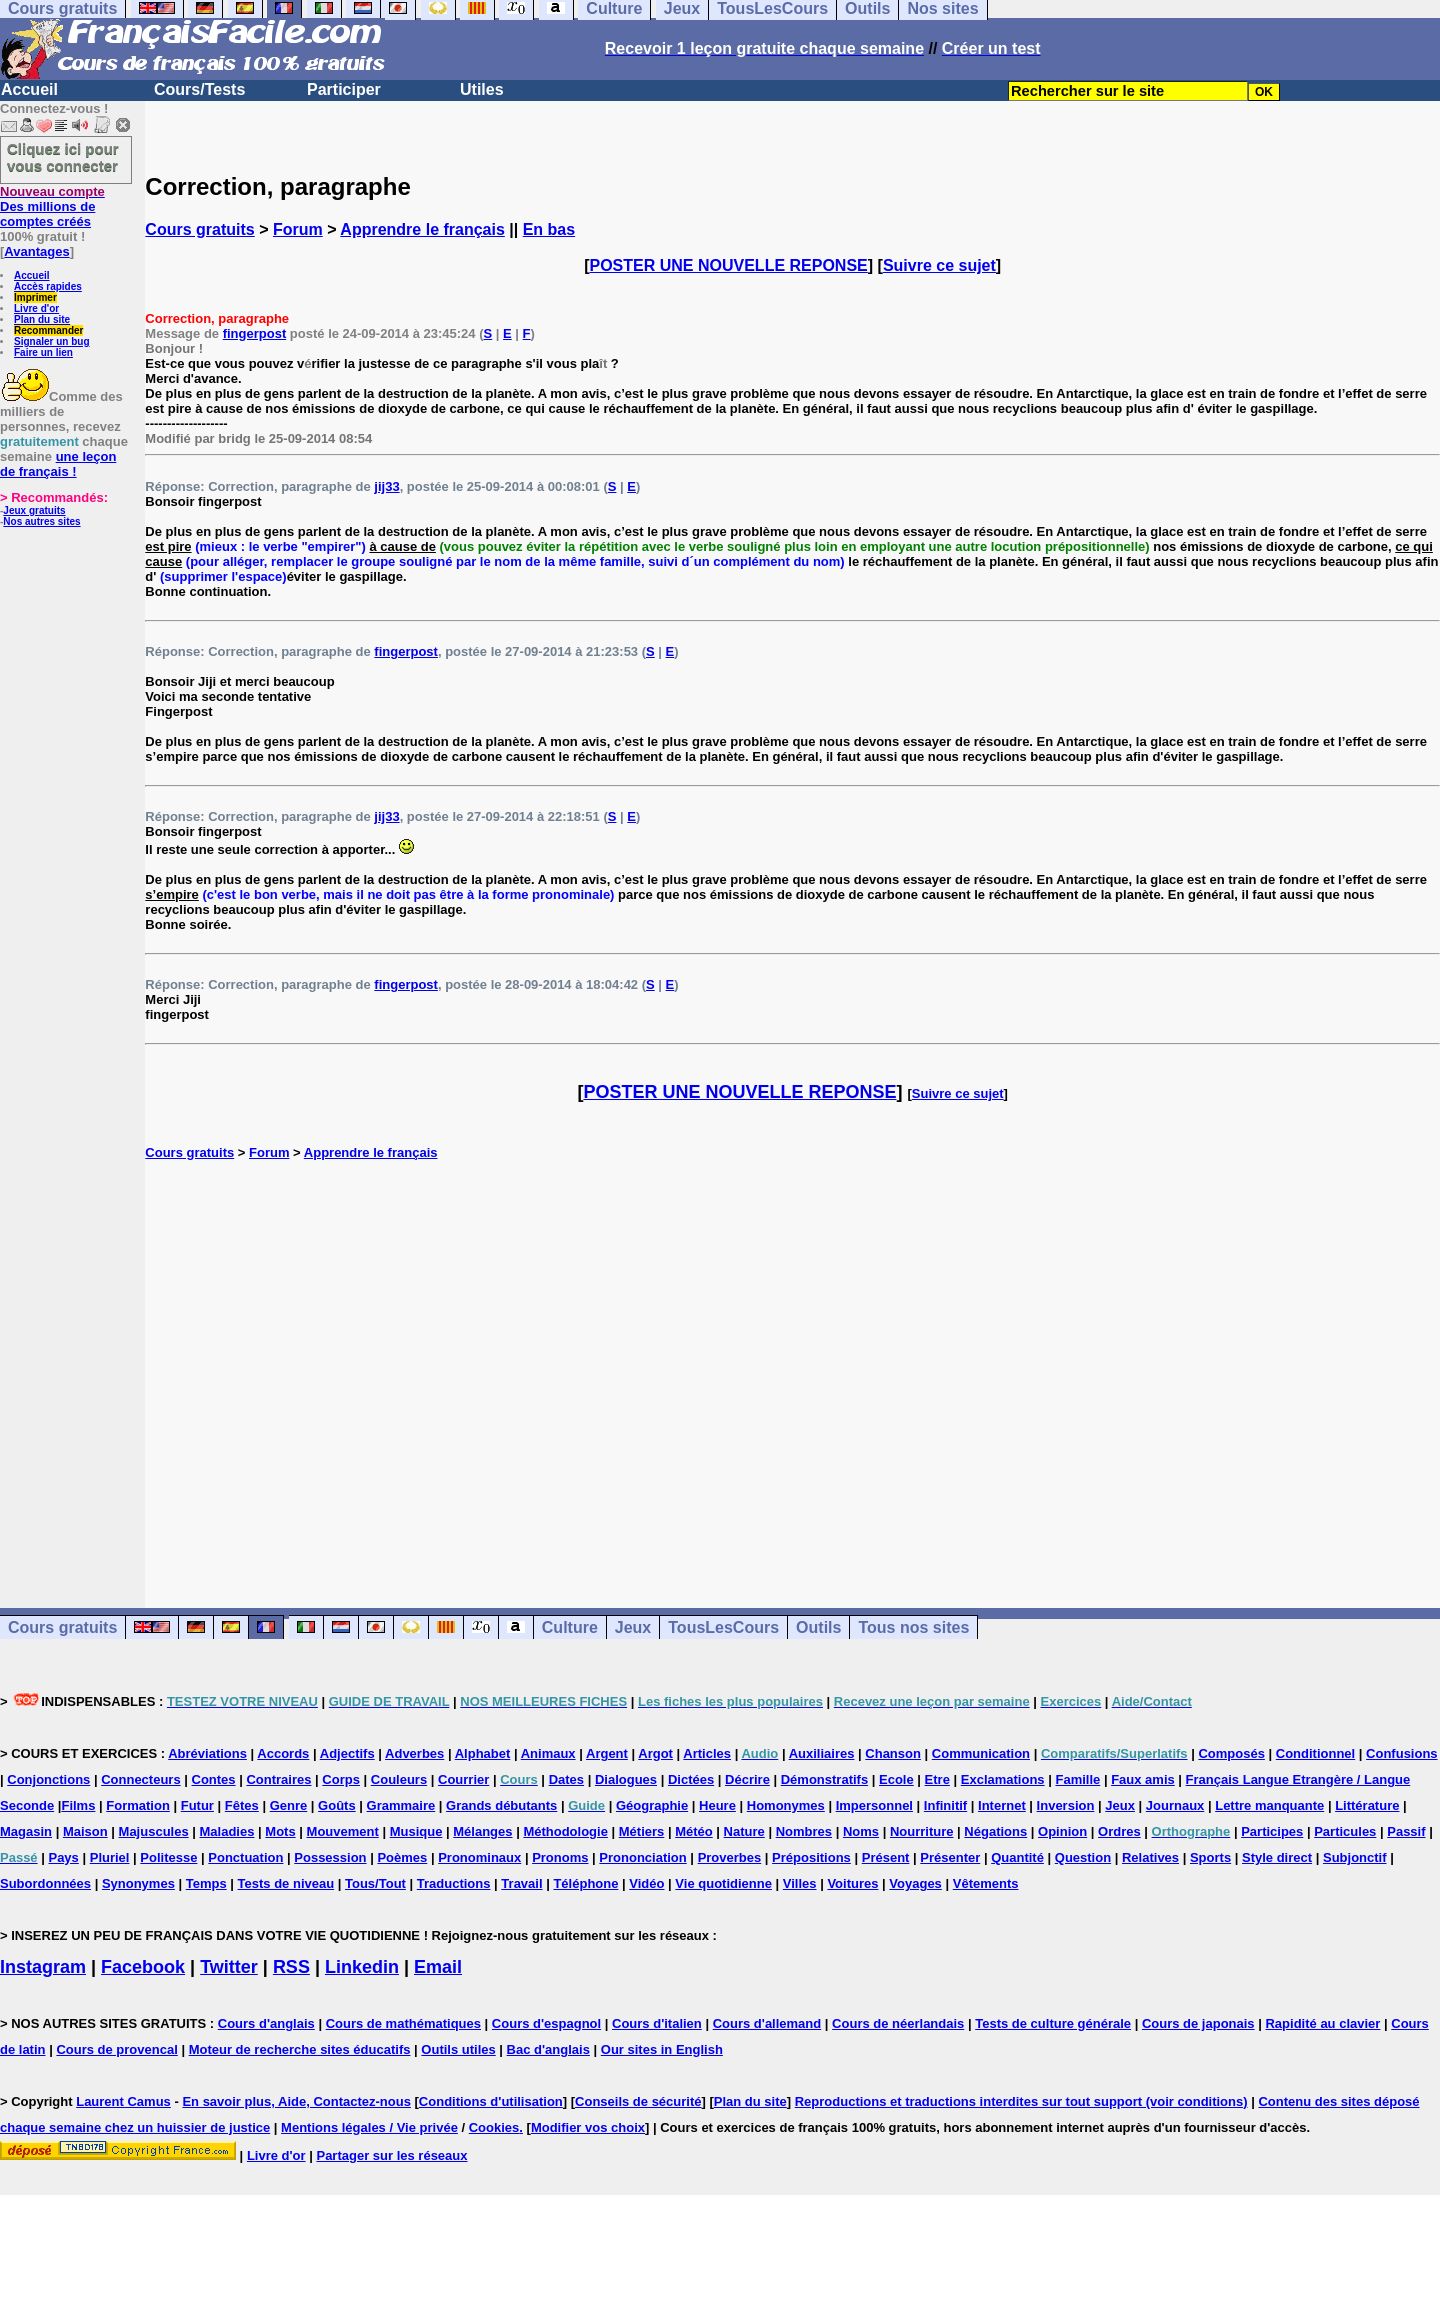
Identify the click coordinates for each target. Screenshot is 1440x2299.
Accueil (29, 89)
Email (438, 1967)
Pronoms (560, 1857)
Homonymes (786, 1805)
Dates (566, 1779)
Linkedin (362, 1967)
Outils (818, 1627)
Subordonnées (45, 1883)
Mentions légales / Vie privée (369, 2127)
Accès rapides (48, 286)
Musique (416, 1831)
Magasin (26, 1831)
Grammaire (401, 1805)
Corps (341, 1779)
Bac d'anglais (548, 2049)
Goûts (337, 1805)
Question (1083, 1857)
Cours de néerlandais (898, 2023)
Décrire (747, 1779)
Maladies (227, 1831)
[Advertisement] (793, 1363)
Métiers (642, 1831)
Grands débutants (501, 1805)
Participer (344, 89)
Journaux (1175, 1805)
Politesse (168, 1857)
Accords (283, 1753)
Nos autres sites (41, 521)
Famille (1077, 1779)
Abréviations (207, 1753)
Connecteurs (140, 1779)
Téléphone (585, 1883)
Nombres (804, 1831)
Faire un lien (43, 352)
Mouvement (343, 1831)
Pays (63, 1857)
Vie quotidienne (723, 1883)
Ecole (896, 1779)
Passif (1406, 1831)
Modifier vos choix (588, 2127)
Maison (85, 1831)
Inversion (1066, 1805)
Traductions (454, 1883)
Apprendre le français (422, 229)
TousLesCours (723, 1627)
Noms (861, 1831)
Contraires (278, 1779)
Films (78, 1805)
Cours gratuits (199, 229)
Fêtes (242, 1805)
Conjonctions (48, 1779)
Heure (717, 1805)
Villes (800, 1883)
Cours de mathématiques (403, 2023)
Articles (707, 1753)
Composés (1231, 1753)
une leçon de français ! (58, 464)
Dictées (691, 1779)
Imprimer (35, 297)
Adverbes (414, 1753)
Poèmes (402, 1857)
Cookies (494, 2127)
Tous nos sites (913, 1627)
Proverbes (730, 1857)
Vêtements (986, 1883)
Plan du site (42, 319)
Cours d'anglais (266, 2023)
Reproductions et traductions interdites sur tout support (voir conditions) (1021, 2101)
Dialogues (626, 1779)
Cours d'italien (657, 2023)
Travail (521, 1883)
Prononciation (642, 1857)
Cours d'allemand (767, 2023)
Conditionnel (1315, 1753)
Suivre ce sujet (939, 265)
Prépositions (811, 1857)
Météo (694, 1831)
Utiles (482, 89)
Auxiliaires (822, 1753)
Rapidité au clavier (1322, 2023)
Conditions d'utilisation (491, 2101)
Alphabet (483, 1753)
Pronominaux (479, 1857)
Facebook (143, 1967)
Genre (289, 1805)
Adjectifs (347, 1753)
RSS (291, 1967)
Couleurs (399, 1779)
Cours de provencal (116, 2049)
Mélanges (482, 1831)
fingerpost (255, 333)
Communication (981, 1753)
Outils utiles (458, 2049)
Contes (214, 1779)
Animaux (548, 1753)
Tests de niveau (286, 1883)
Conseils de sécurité (638, 2101)
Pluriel (110, 1857)
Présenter (950, 1857)
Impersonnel (874, 1805)
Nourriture (922, 1831)
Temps (206, 1883)
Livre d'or (36, 308)
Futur (197, 1805)
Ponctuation (245, 1857)
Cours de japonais (1198, 2023)
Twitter (229, 1967)
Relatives (1150, 1857)
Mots (280, 1831)
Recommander (48, 330)
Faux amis (1143, 1779)
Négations (995, 1831)
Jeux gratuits (34, 510)
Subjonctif (1355, 1857)
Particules (1345, 1831)
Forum (298, 229)
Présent (886, 1857)
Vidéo (646, 1883)
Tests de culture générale (1053, 2023)
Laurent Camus (123, 2101)
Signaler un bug (52, 341)
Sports (1210, 1857)
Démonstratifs (824, 1779)
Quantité (1017, 1857)
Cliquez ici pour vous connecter (63, 157)
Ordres (1119, 1831)
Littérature (1367, 1805)
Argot (655, 1753)
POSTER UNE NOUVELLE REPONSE (729, 265)
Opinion (1062, 1831)
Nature (744, 1831)
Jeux (633, 1627)
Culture (570, 1627)
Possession (330, 1857)
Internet (1002, 1805)
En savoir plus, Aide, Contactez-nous (296, 2101)
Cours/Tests (199, 89)
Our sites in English (662, 2049)
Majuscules (154, 1831)
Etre (937, 1779)
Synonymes (138, 1883)
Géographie (652, 1805)
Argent (607, 1753)
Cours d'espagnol (546, 2023)
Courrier (463, 1779)
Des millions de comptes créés (52, 206)
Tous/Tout (375, 1883)
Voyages (915, 1883)
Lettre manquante (1269, 1805)
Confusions (1402, 1753)
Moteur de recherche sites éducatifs (300, 2049)
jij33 (386, 486)
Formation (138, 1805)
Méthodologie (565, 1831)
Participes (1272, 1831)
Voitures (852, 1883)
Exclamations (1003, 1779)
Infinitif (945, 1805)
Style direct (1277, 1857)
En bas (549, 229)
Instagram (43, 1967)
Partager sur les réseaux (391, 2155)
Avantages (36, 251)
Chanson (893, 1753)
